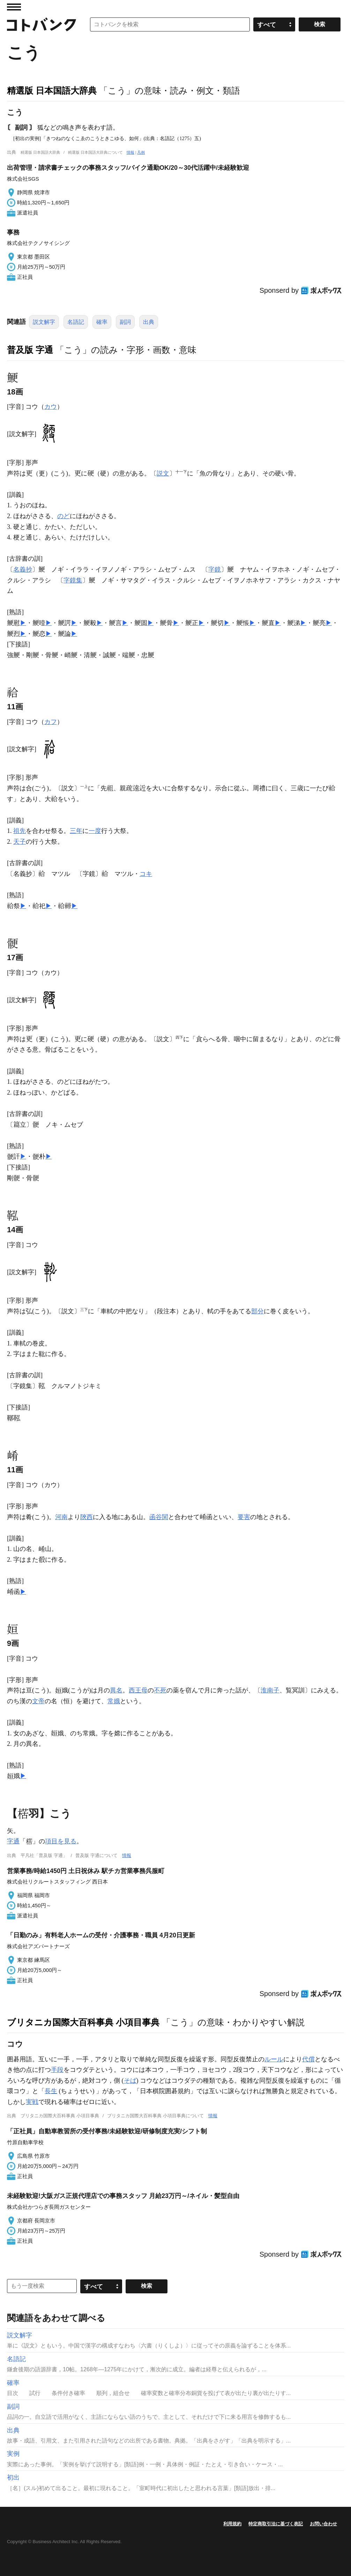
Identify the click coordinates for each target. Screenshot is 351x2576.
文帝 (38, 1701)
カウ (50, 406)
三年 (76, 830)
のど (63, 516)
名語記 (75, 322)
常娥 (113, 1701)
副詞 (125, 322)
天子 (19, 841)
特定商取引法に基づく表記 (275, 2523)
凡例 (141, 152)
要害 (244, 1517)
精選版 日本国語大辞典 (52, 90)
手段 (57, 2069)
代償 (308, 2059)
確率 (101, 322)
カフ (50, 721)
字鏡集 (73, 580)
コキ (146, 873)
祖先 (19, 830)
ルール (273, 2059)
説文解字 (44, 322)
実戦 (32, 2101)
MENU (14, 7)
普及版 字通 (30, 350)
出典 (148, 322)
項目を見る (60, 1841)
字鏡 (214, 569)
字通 (13, 1841)
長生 (51, 2091)
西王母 (138, 1690)
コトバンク (41, 24)
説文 (163, 473)
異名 (116, 1690)
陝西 (86, 1517)
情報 (130, 152)
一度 (95, 830)
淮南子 (270, 1690)
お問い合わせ (323, 2523)
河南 (61, 1517)
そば (130, 2080)
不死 (160, 1690)
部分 (257, 1311)
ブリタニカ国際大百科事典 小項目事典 (83, 2022)
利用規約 (232, 2523)
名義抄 (22, 569)
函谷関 (158, 1517)
